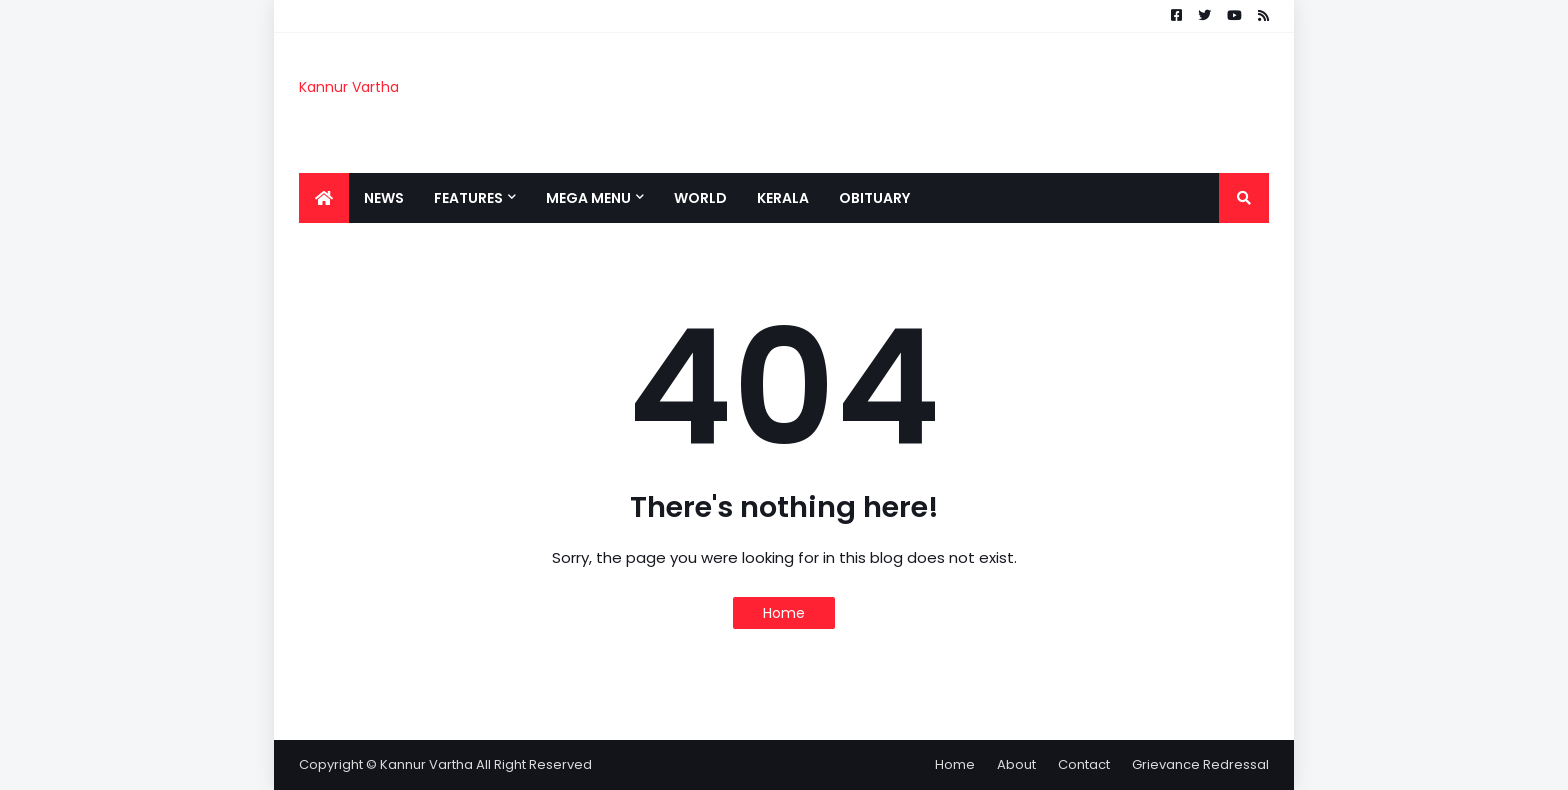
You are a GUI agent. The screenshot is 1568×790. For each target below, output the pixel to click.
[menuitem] (324, 198)
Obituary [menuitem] (874, 198)
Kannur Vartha (349, 87)
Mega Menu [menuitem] (588, 198)
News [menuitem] (384, 198)
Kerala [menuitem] (783, 198)
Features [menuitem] (468, 198)
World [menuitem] (700, 198)
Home (784, 613)
